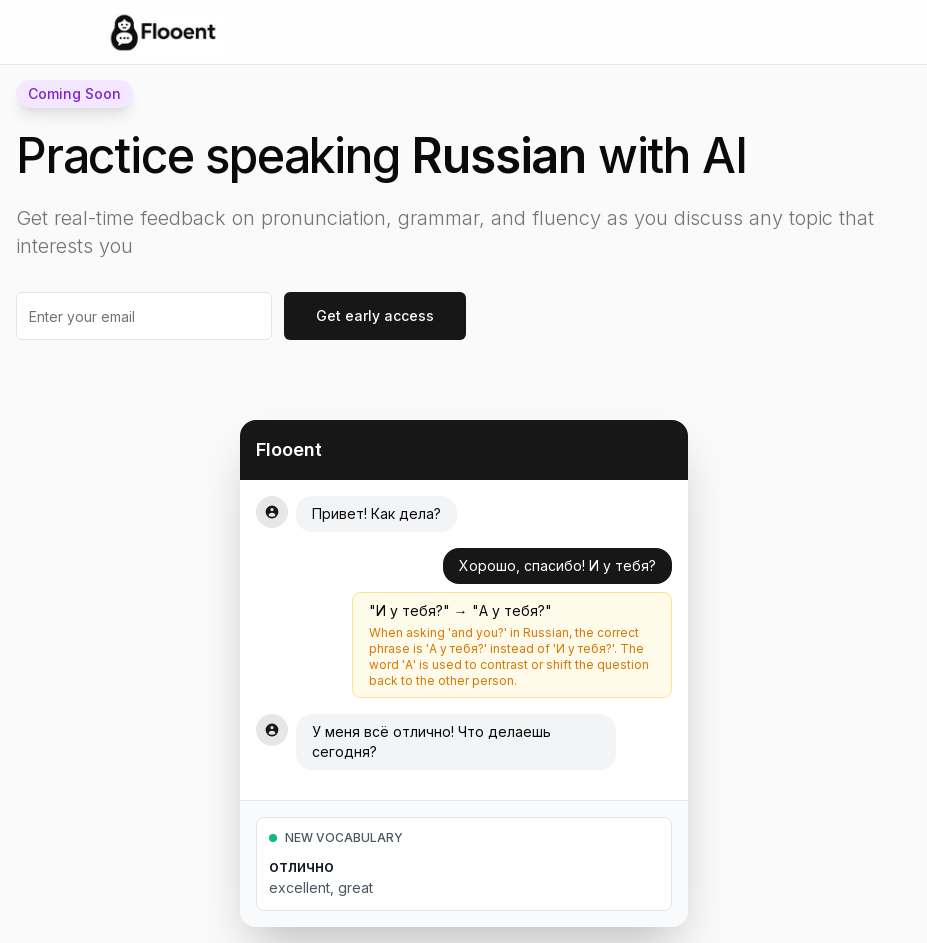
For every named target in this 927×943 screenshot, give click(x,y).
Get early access (375, 315)
